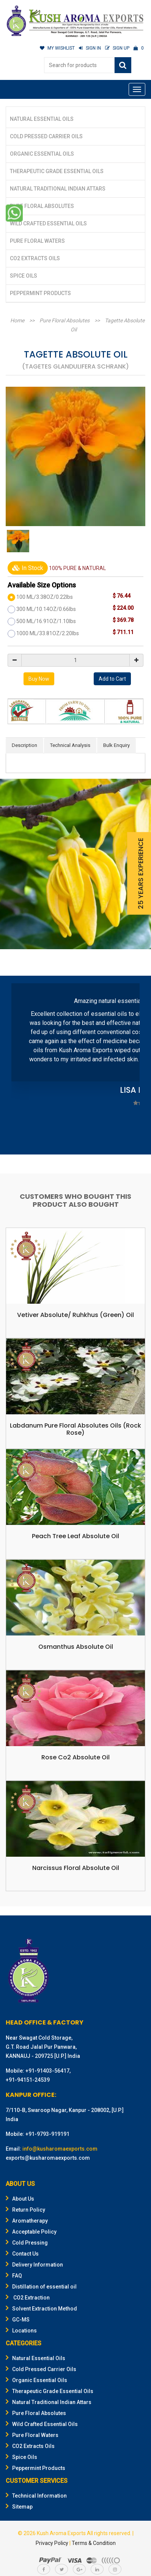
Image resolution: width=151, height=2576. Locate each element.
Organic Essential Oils (42, 154)
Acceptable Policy (31, 2232)
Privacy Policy (52, 2543)
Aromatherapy (27, 2221)
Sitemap (19, 2507)
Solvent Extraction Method (41, 2309)
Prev (21, 1066)
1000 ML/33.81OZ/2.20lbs (47, 633)
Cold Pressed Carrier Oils (46, 136)
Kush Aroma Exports (61, 2533)
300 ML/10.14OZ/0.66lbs (46, 609)
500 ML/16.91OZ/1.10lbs (46, 621)
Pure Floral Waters (37, 241)
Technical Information (36, 2496)
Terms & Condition (94, 2543)
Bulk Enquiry (116, 745)
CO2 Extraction (28, 2298)
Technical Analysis (70, 745)
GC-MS (18, 2320)
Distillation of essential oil (41, 2287)
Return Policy (25, 2210)
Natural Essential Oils (42, 119)
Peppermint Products (40, 293)
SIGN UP (117, 48)
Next (130, 1066)
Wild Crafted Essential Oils (48, 223)
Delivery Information (34, 2265)
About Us (20, 2199)
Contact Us (22, 2254)
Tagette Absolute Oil (108, 325)
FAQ (14, 2276)
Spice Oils (23, 276)
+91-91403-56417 (47, 2071)
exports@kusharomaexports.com (48, 2158)
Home (17, 320)
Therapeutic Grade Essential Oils (57, 171)
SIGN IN (90, 48)
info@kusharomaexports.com (60, 2149)
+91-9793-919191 (47, 2134)
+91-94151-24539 (28, 2080)
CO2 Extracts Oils (35, 258)
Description (24, 745)
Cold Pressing (27, 2243)
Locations (21, 2331)
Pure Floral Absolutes (42, 206)
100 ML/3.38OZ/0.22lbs (44, 597)
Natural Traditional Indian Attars (57, 189)
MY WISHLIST (57, 48)
